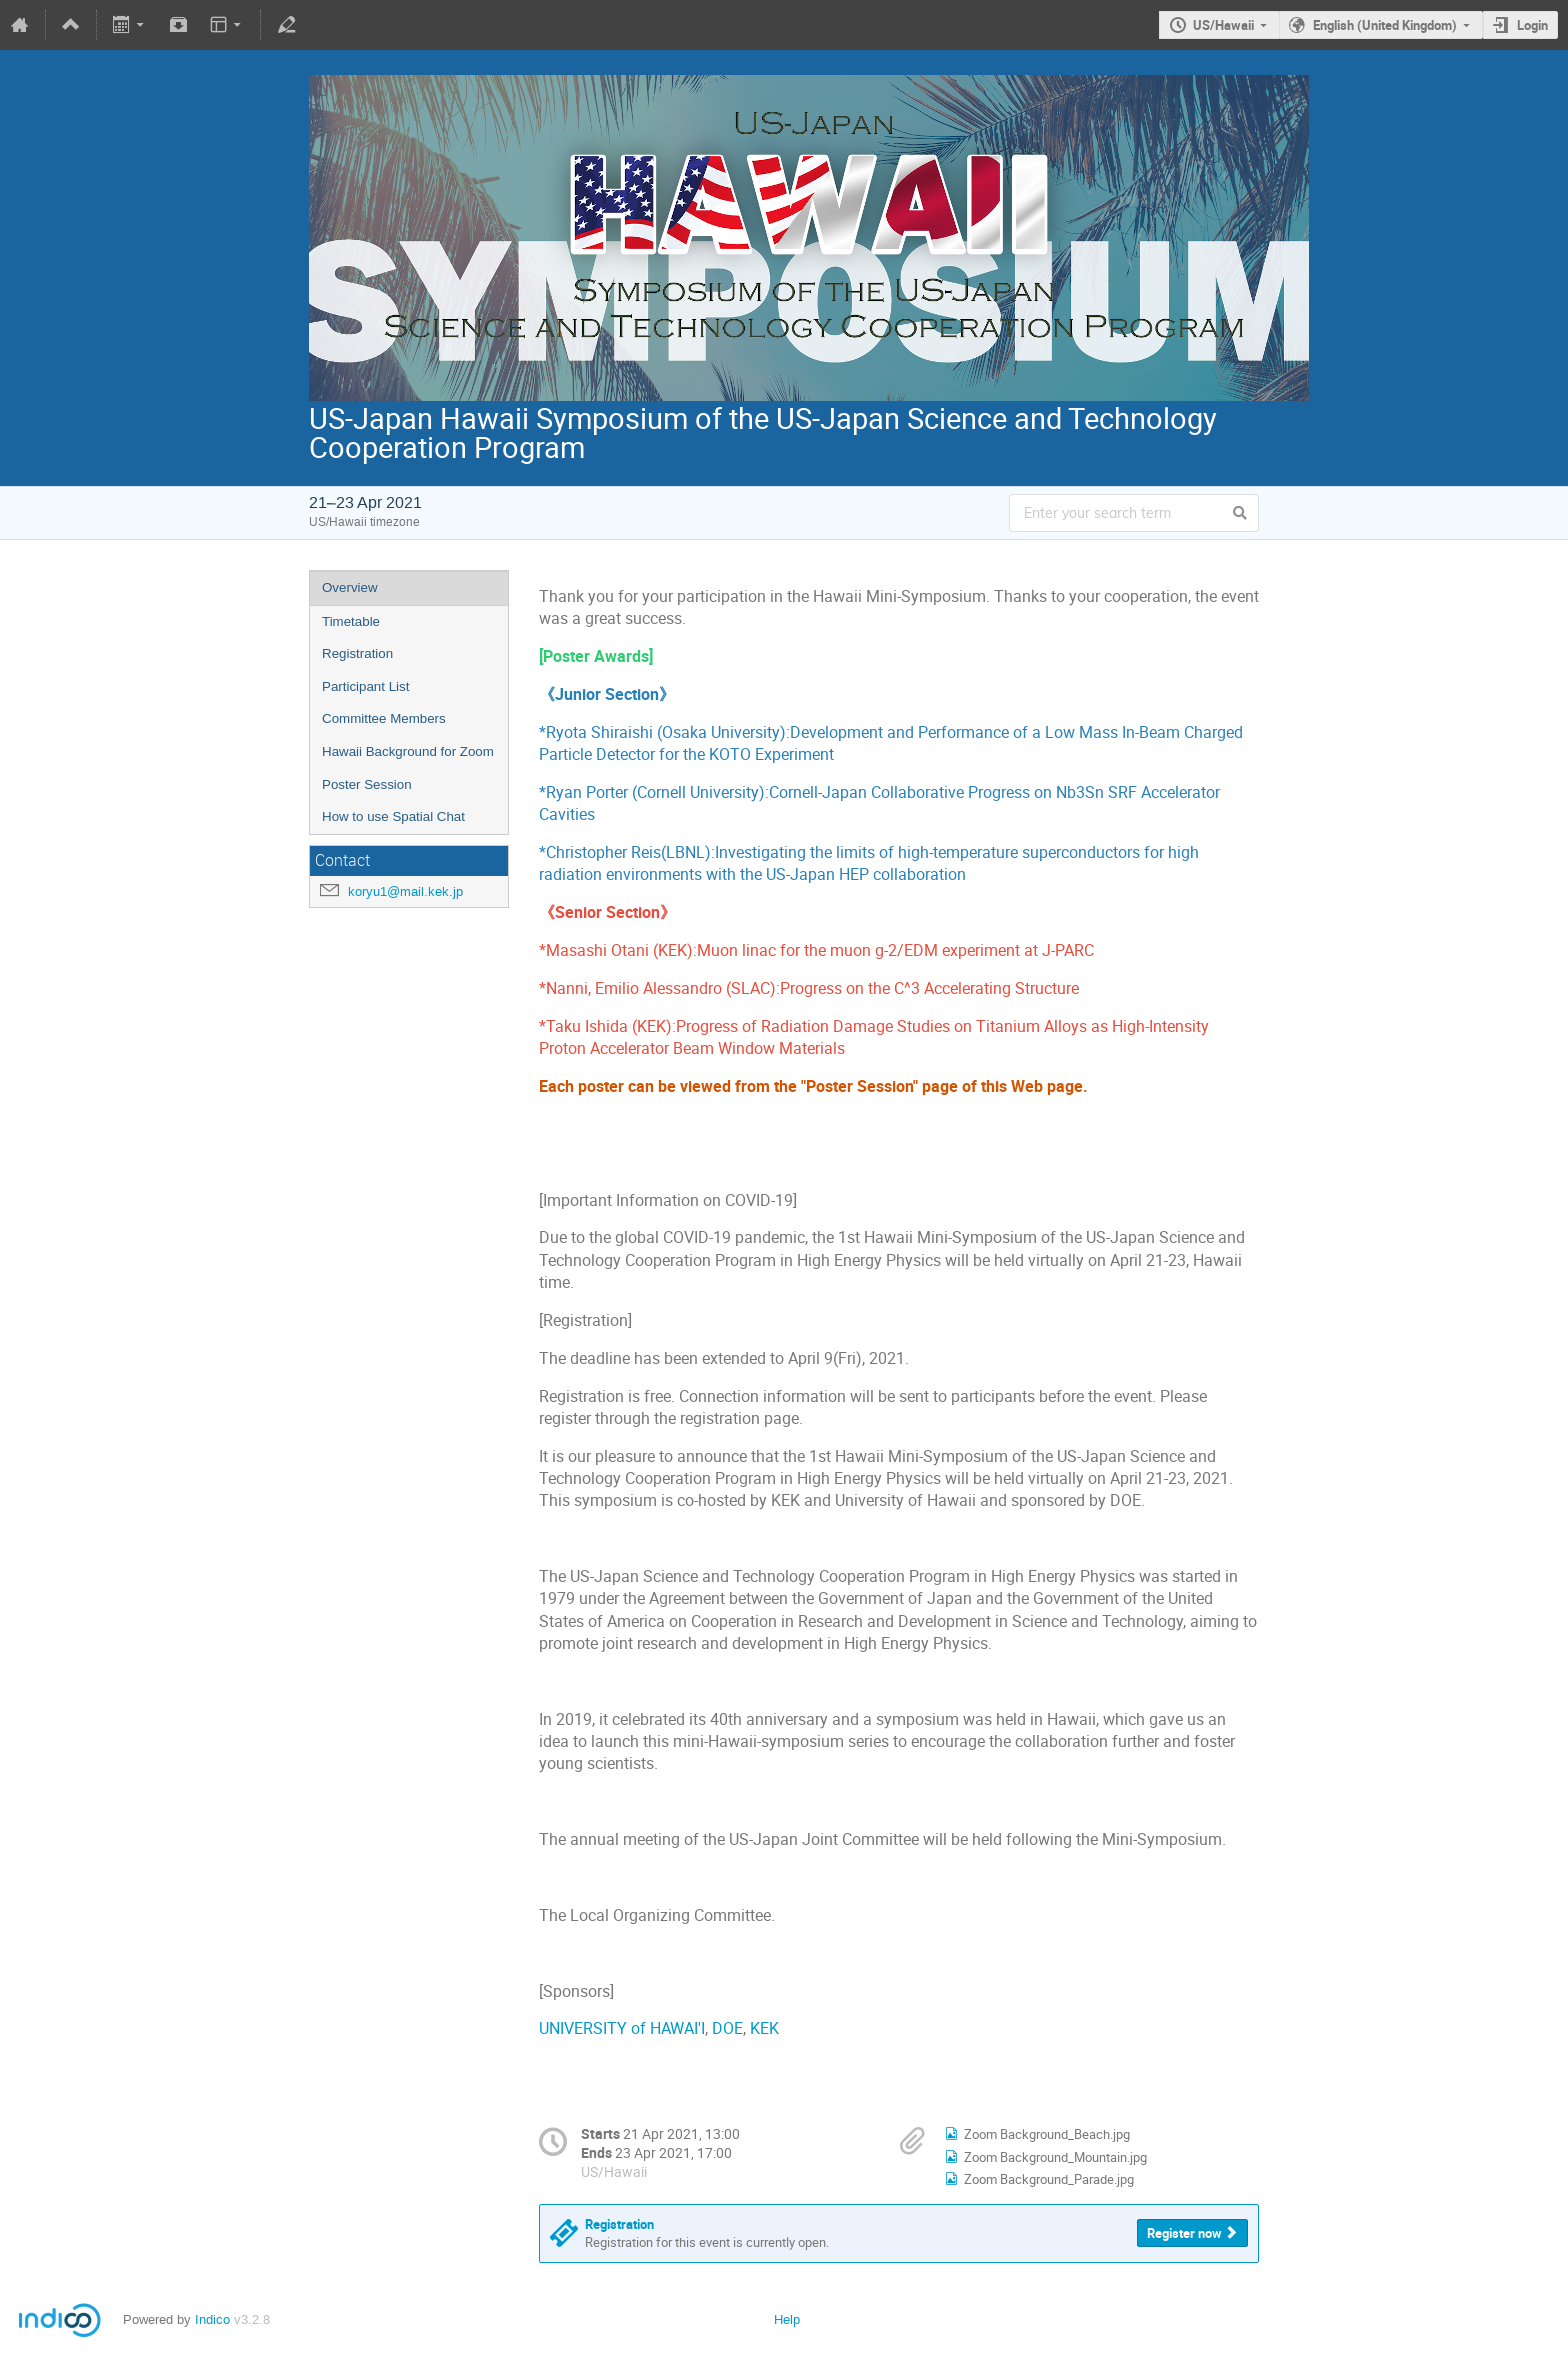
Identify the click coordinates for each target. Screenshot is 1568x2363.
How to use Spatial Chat (393, 816)
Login (1532, 25)
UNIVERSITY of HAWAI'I (622, 2028)
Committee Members (384, 718)
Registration (357, 653)
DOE (727, 2028)
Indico (212, 2319)
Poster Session (367, 784)
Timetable (351, 621)
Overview (350, 587)
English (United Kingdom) (1385, 25)
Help (787, 2319)
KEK (764, 2028)
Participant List (365, 686)
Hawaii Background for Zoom (408, 751)
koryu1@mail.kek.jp (405, 891)
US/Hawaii (1223, 25)
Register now (1184, 2233)
